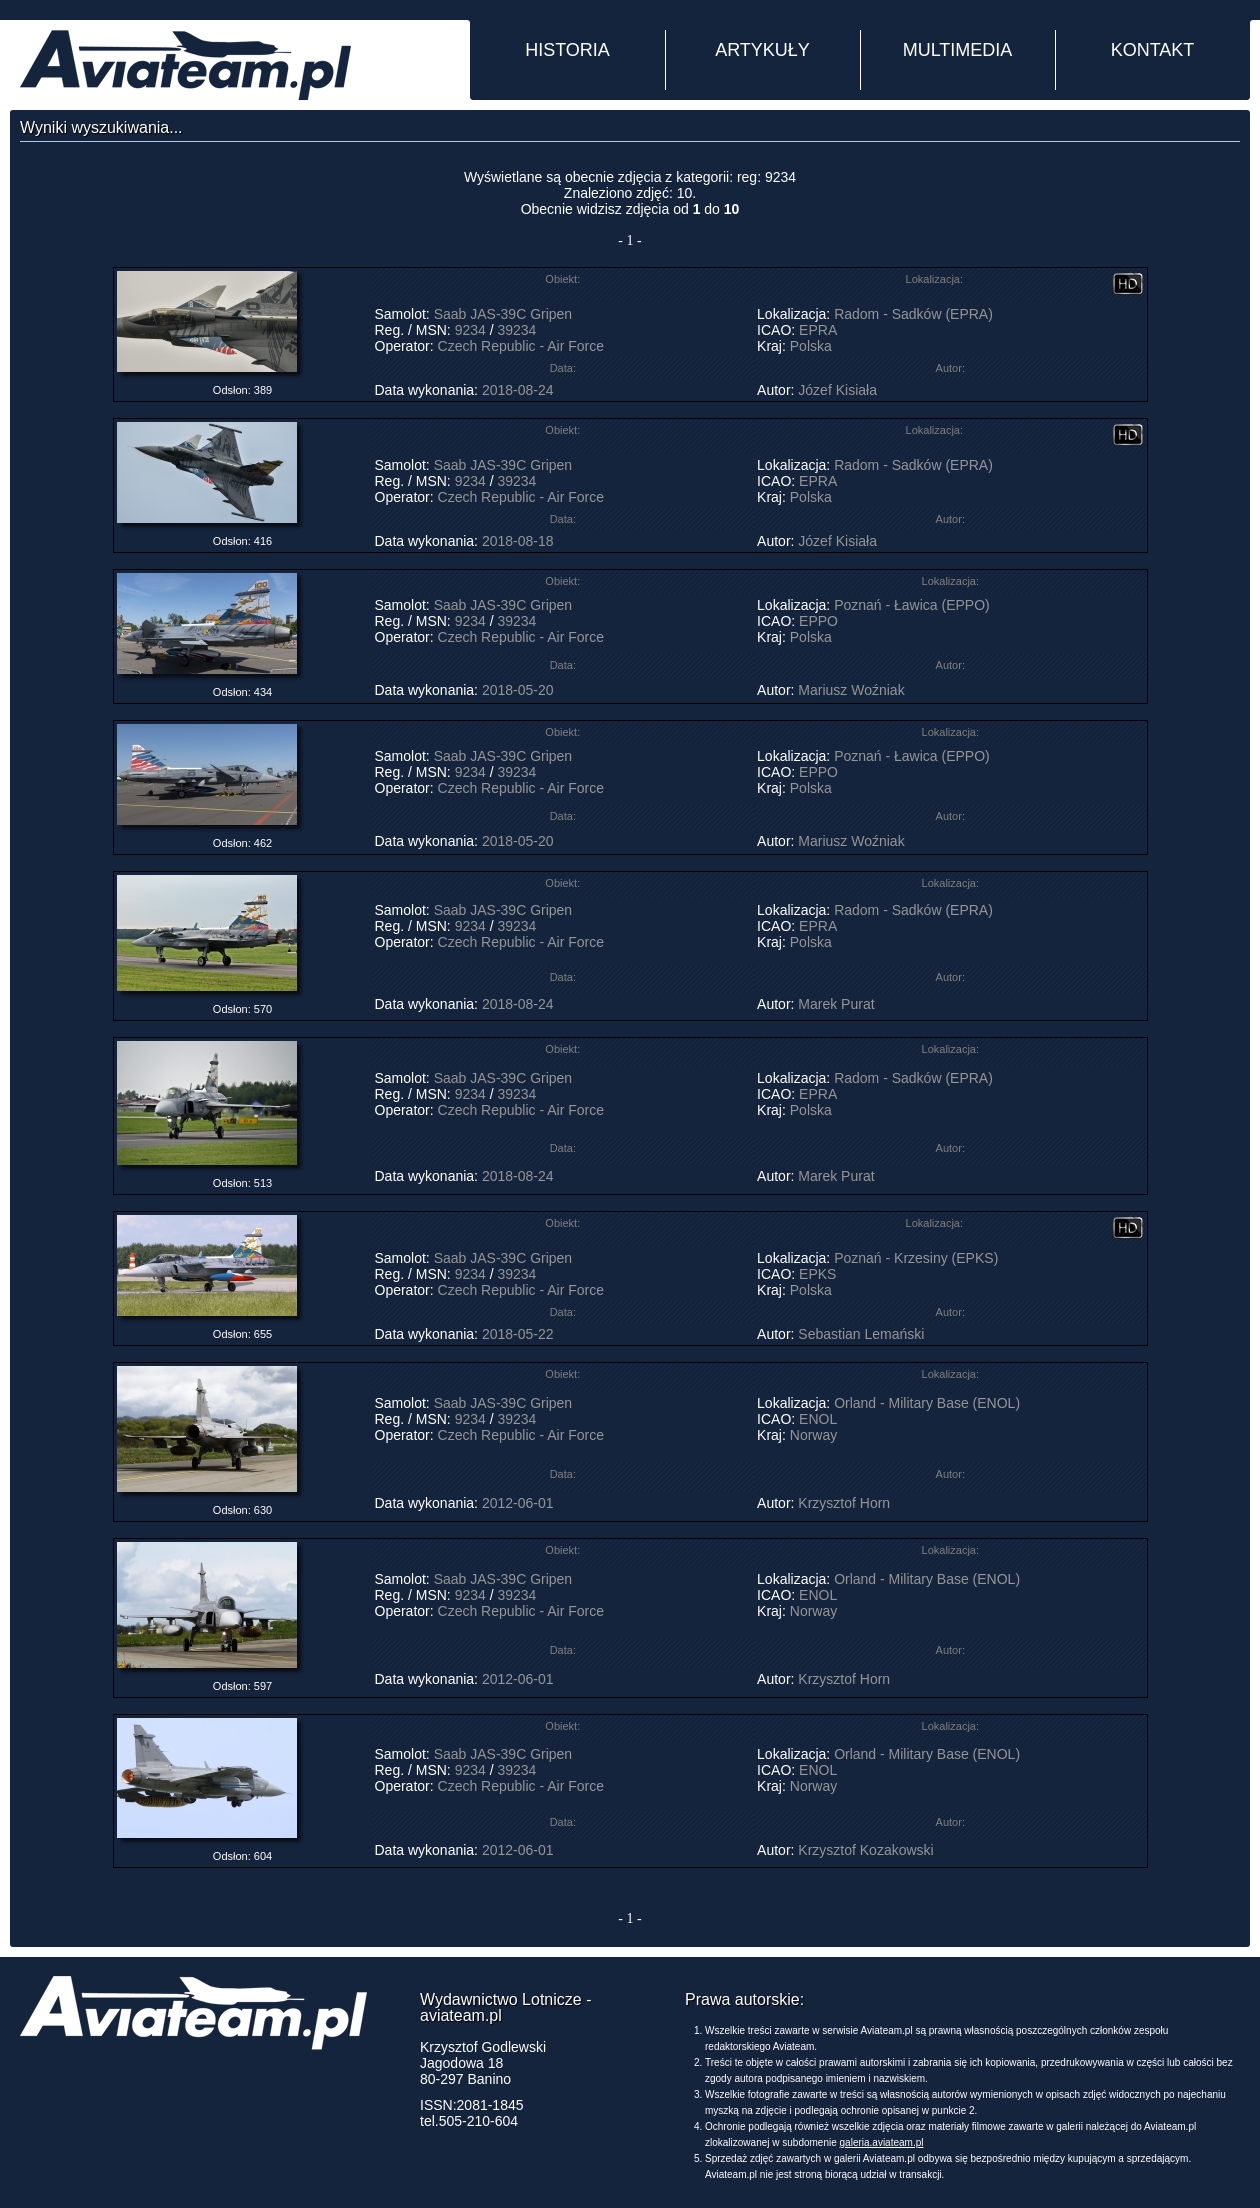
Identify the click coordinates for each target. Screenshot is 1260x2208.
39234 (516, 330)
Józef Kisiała (837, 390)
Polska (811, 346)
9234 (470, 330)
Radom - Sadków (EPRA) (913, 314)
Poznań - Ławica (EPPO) (912, 605)
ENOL (818, 1419)
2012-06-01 (518, 1503)
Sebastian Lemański (861, 1334)
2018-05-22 (518, 1334)
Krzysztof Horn (844, 1503)
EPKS (817, 1274)
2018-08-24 (518, 390)
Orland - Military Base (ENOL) (927, 1403)
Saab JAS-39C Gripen (503, 314)
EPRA (817, 330)
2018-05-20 (518, 690)
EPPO (818, 621)
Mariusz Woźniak (851, 690)
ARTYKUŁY (762, 50)
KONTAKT (1153, 50)
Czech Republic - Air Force (521, 346)
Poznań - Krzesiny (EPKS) (916, 1258)
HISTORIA (567, 50)
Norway (813, 1435)
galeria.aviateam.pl (882, 2142)
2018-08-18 (518, 541)
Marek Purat (836, 1004)
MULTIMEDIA (958, 50)
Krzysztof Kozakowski (865, 1850)
